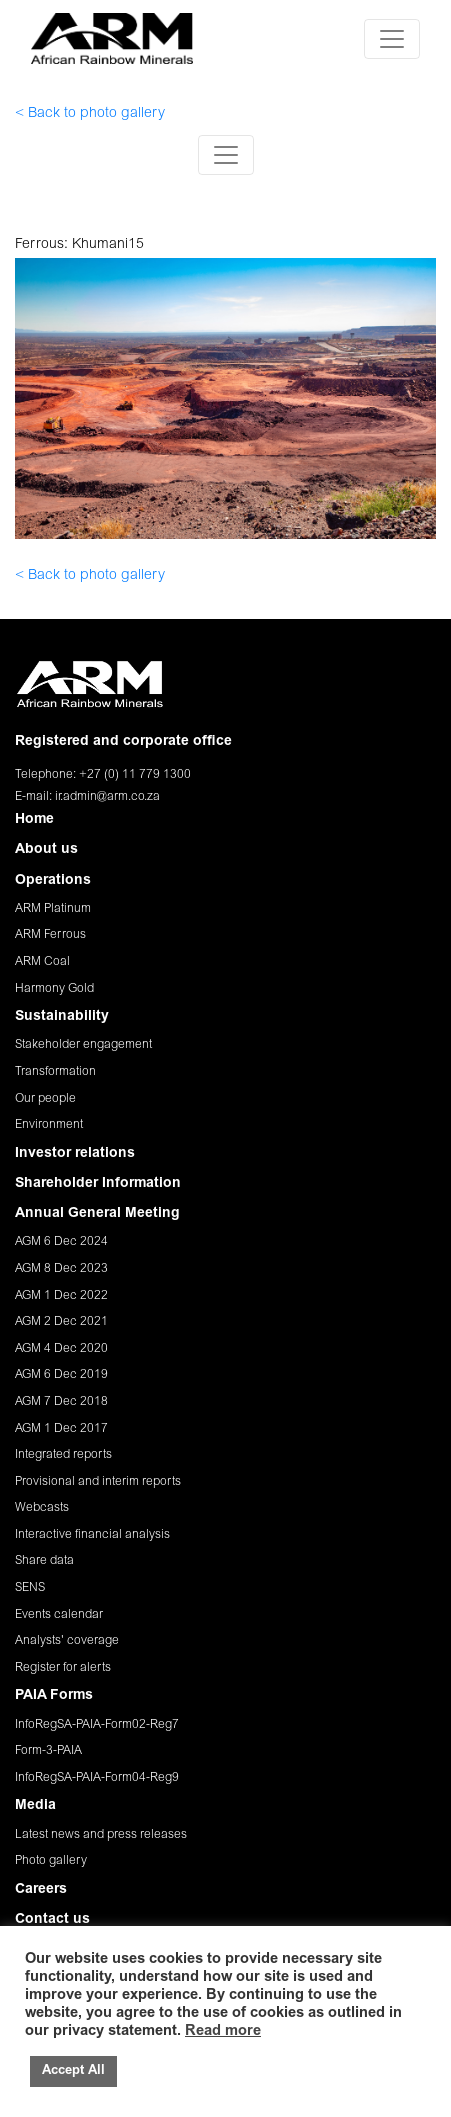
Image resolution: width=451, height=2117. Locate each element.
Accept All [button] (73, 2071)
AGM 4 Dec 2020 (61, 1349)
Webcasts (42, 1508)
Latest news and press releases (101, 1835)
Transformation (55, 1072)
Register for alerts (63, 1668)
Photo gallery (51, 1861)
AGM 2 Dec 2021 (61, 1322)
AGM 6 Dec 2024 (61, 1242)
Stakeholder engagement (83, 1045)
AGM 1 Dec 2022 (61, 1296)
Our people (45, 1099)
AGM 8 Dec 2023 (61, 1269)
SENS (30, 1588)
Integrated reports (63, 1455)
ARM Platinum (53, 909)
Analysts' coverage (67, 1641)
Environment (49, 1125)
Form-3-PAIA (48, 1751)
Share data (44, 1561)
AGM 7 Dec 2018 (61, 1402)
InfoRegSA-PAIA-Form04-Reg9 (97, 1778)
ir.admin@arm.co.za (107, 797)
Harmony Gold (54, 989)
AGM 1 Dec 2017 (61, 1429)
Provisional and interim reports (98, 1482)
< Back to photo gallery (90, 114)
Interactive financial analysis (92, 1535)
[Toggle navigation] (392, 39)
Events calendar (59, 1615)
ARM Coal (42, 962)
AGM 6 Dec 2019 (61, 1375)
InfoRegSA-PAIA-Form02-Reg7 (97, 1725)
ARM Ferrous (50, 935)
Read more (223, 2031)
